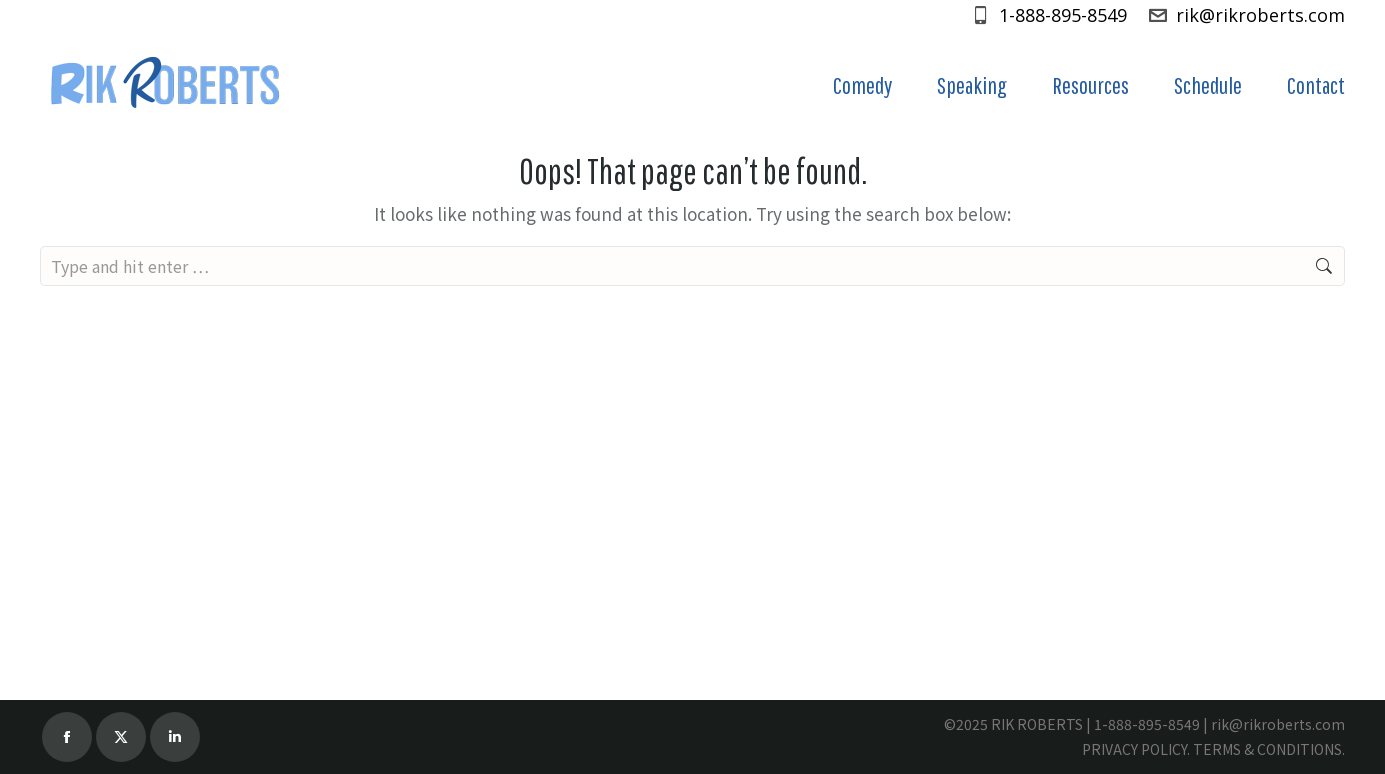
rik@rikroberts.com (1246, 15)
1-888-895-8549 (1048, 15)
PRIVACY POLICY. (1136, 749)
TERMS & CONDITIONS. (1269, 749)
